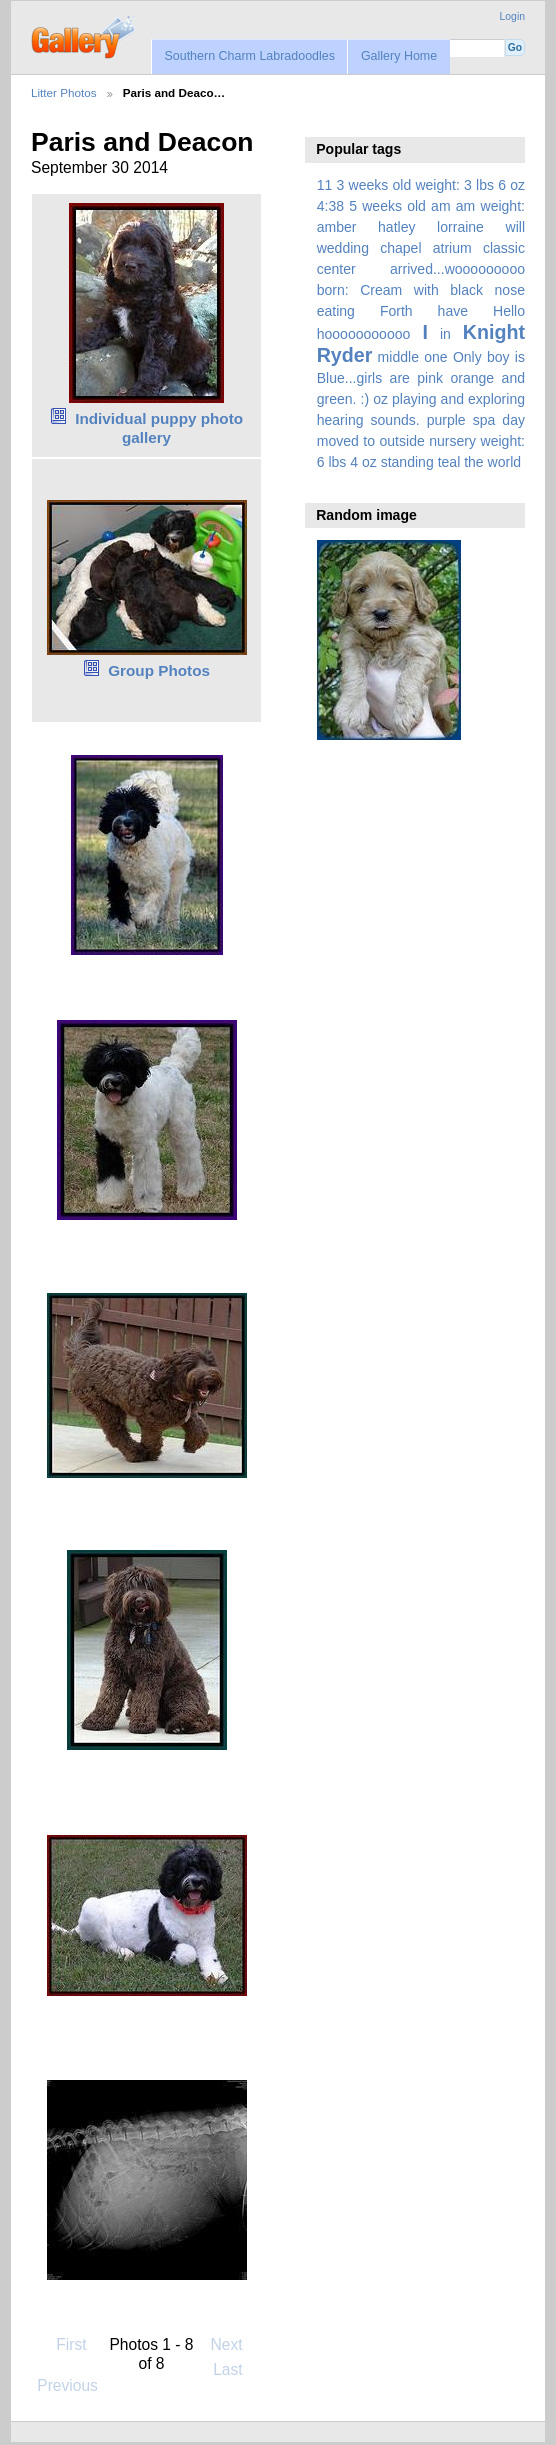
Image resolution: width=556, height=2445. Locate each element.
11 (325, 185)
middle (398, 357)
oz (380, 399)
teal (449, 462)
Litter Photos (64, 92)
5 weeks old (387, 206)
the (474, 462)
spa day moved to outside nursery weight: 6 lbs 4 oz (421, 441)
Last (237, 2369)
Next (236, 2344)
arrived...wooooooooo (457, 269)
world (505, 462)
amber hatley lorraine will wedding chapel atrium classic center (421, 248)
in (445, 334)
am (441, 206)
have (453, 311)
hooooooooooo (364, 334)
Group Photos (159, 670)
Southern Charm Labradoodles (249, 56)
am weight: (490, 206)
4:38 (330, 206)
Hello (509, 311)
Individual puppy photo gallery (159, 428)
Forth (396, 311)
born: (333, 290)
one (435, 357)
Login (512, 16)
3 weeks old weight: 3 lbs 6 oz (431, 185)
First (61, 2344)
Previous (67, 2377)
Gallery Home (399, 56)
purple (446, 420)
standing (407, 462)
